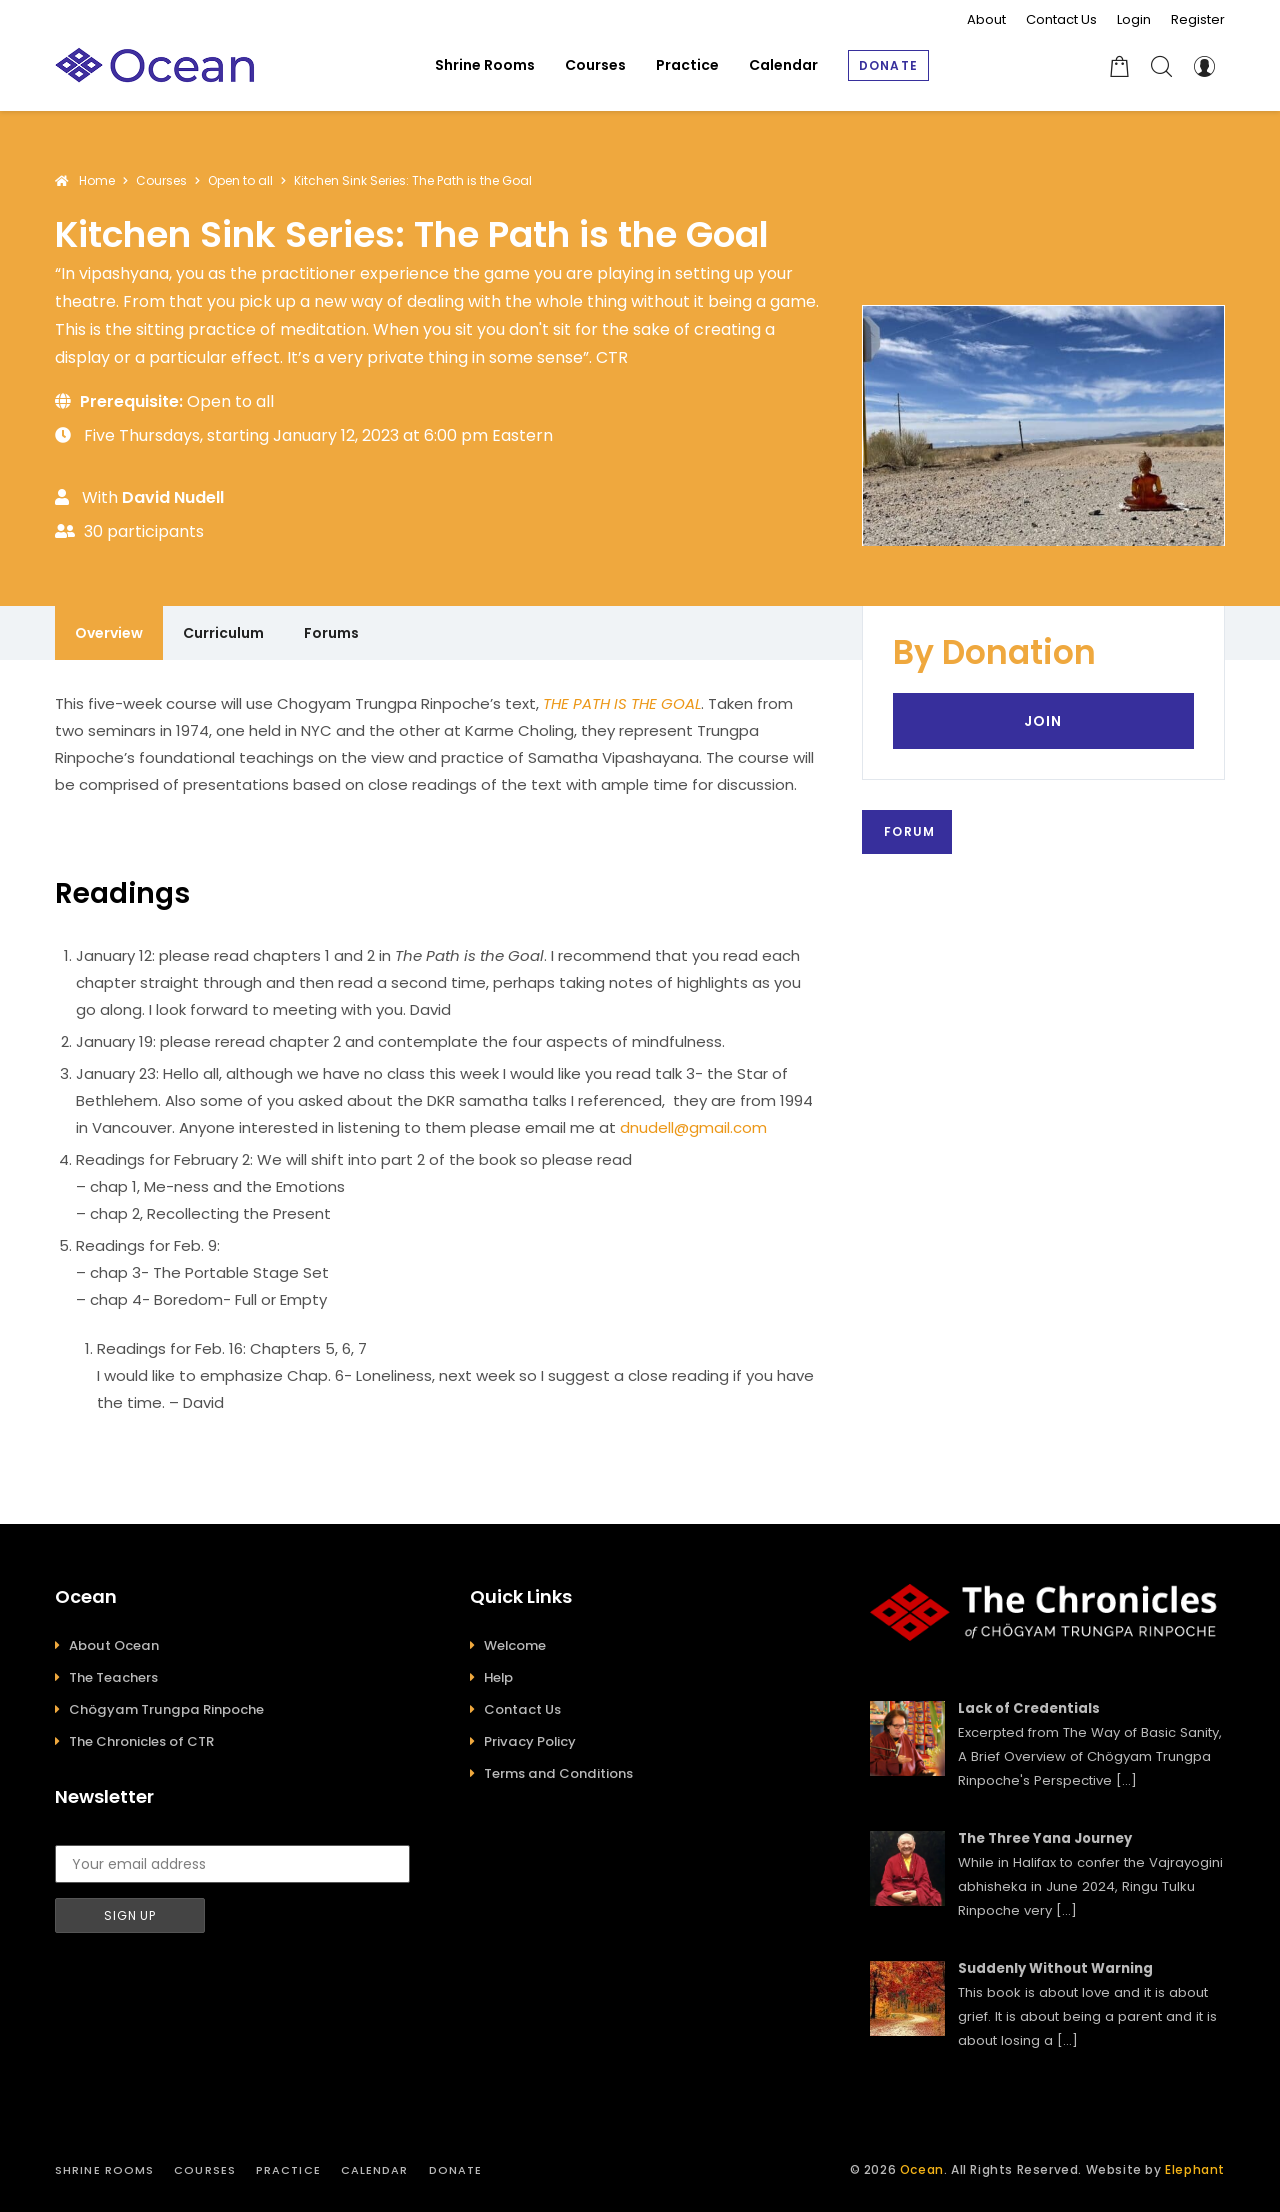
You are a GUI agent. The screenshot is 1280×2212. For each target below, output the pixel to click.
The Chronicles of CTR (141, 1741)
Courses (205, 2170)
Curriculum (223, 633)
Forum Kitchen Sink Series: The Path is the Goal (912, 831)
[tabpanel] (438, 1053)
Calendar (375, 2170)
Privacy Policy (530, 1741)
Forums (331, 633)
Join (1043, 721)
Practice (288, 2170)
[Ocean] (155, 65)
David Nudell (173, 497)
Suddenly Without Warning (1055, 1968)
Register (1198, 19)
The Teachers (113, 1677)
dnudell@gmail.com (693, 1127)
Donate (456, 2170)
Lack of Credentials (1029, 1708)
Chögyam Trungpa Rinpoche (166, 1709)
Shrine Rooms (104, 2170)
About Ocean (114, 1645)
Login (1134, 19)
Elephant (1195, 2169)
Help (498, 1677)
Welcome (515, 1645)
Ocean (922, 2169)
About (986, 19)
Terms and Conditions (558, 1773)
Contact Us (1061, 19)
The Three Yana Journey (1045, 1838)
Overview (109, 633)
